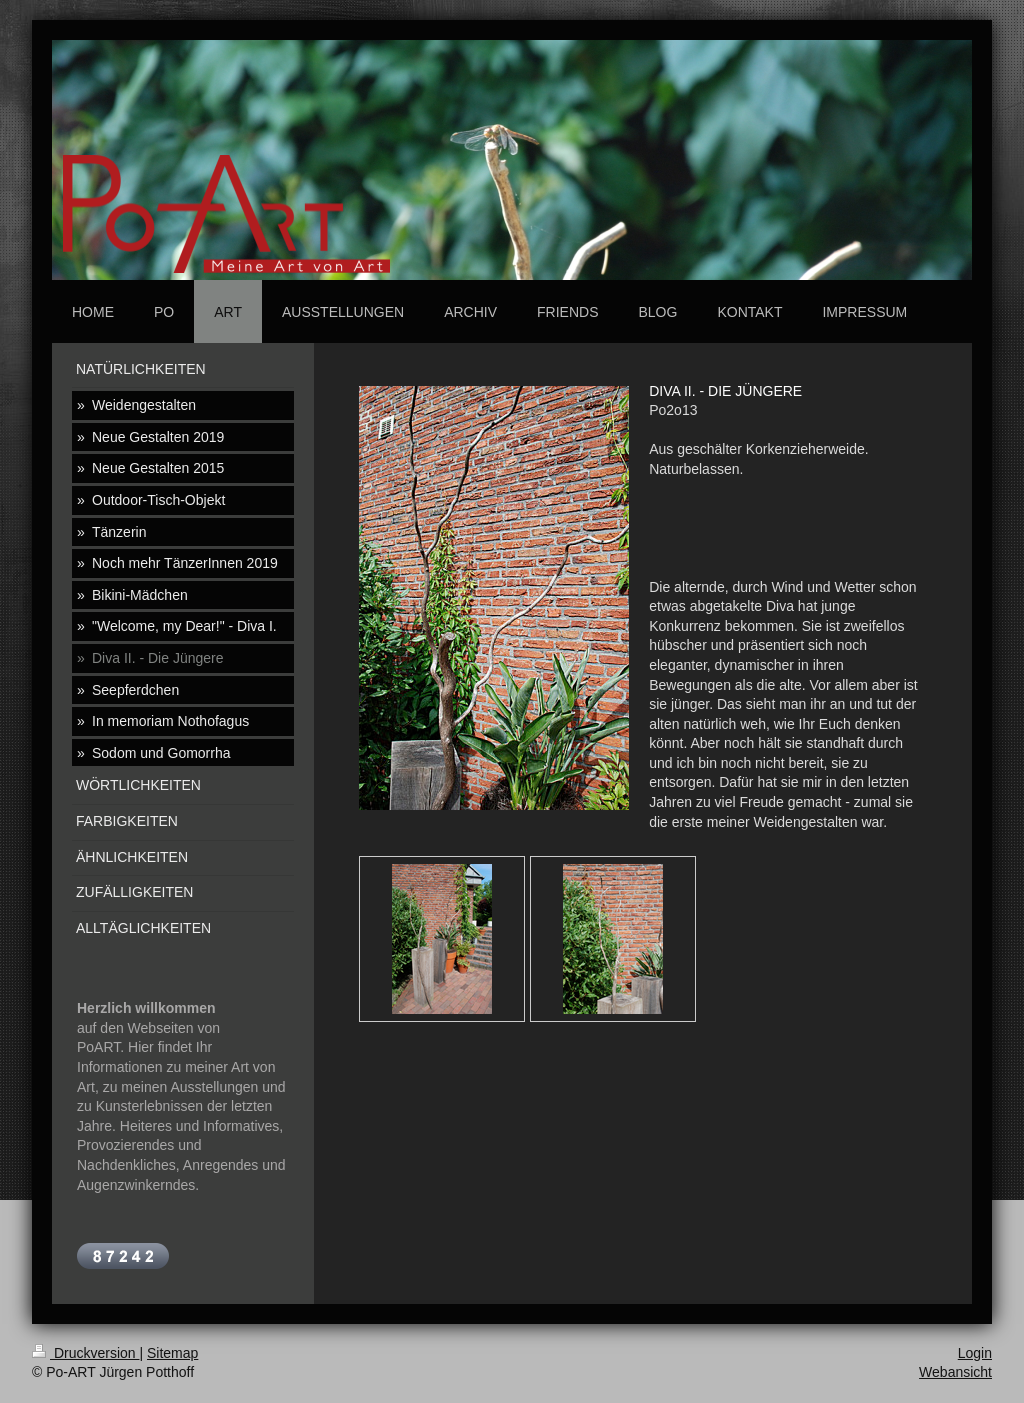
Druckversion (85, 1353)
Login (975, 1353)
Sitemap (172, 1353)
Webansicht (955, 1372)
